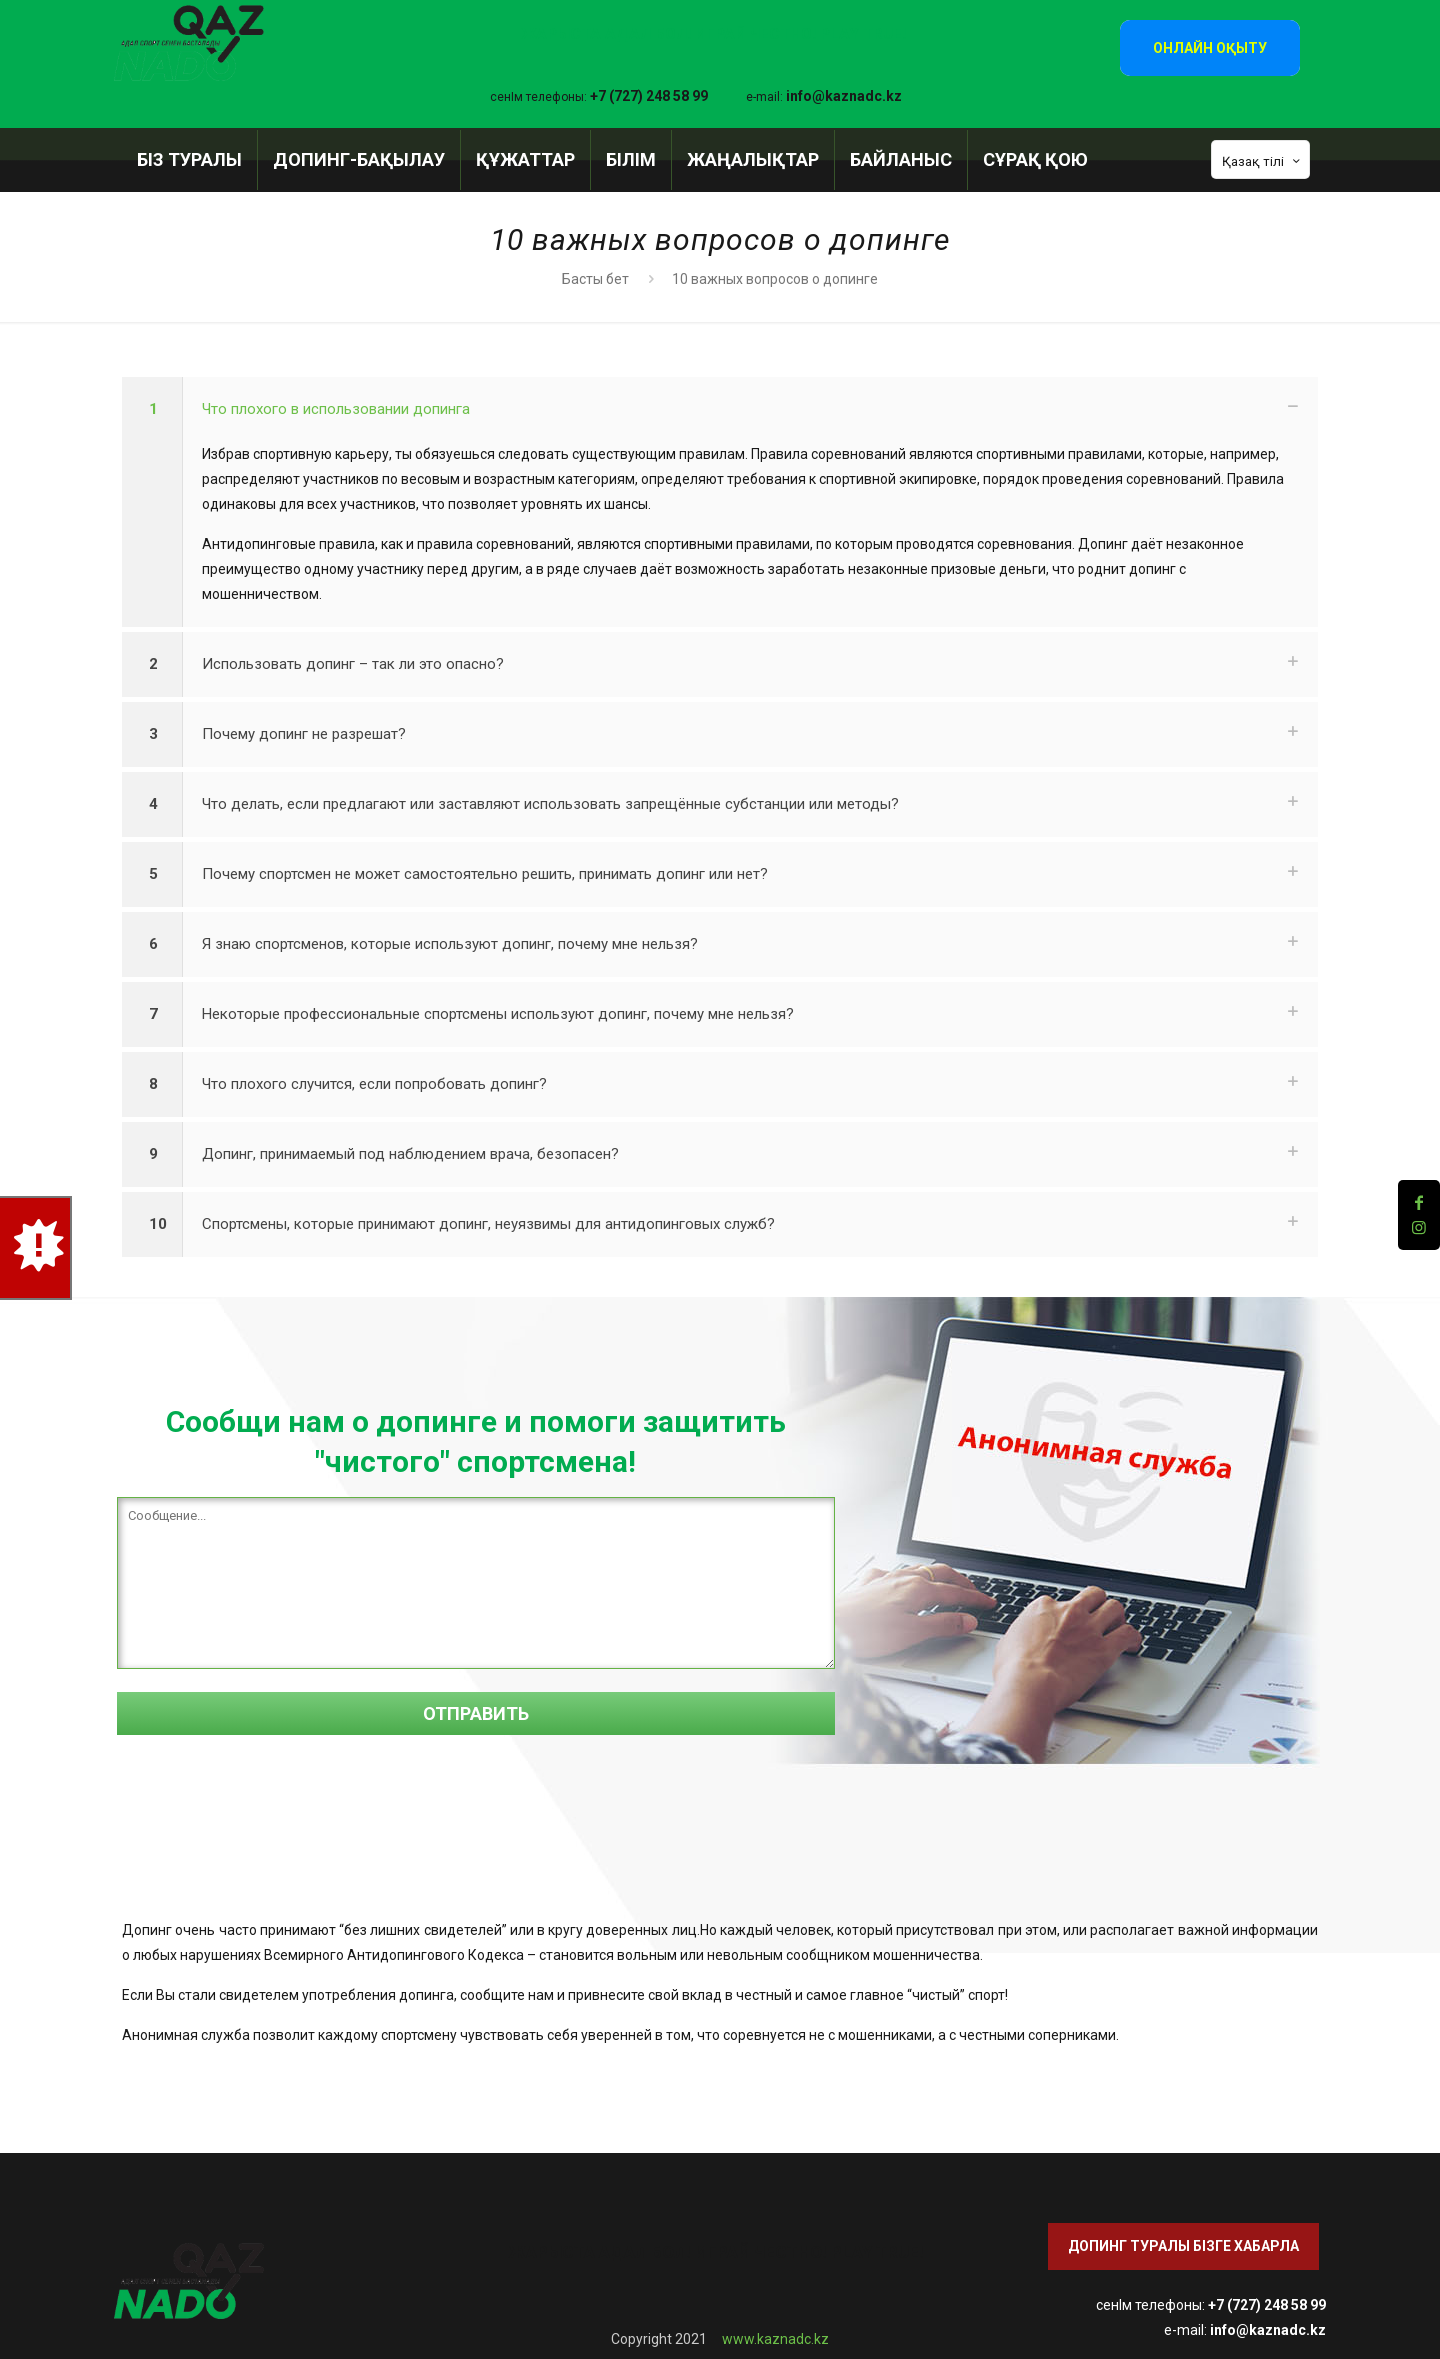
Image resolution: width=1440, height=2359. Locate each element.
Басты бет (595, 279)
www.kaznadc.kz (775, 2339)
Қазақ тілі (1262, 161)
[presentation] (269, 1814)
